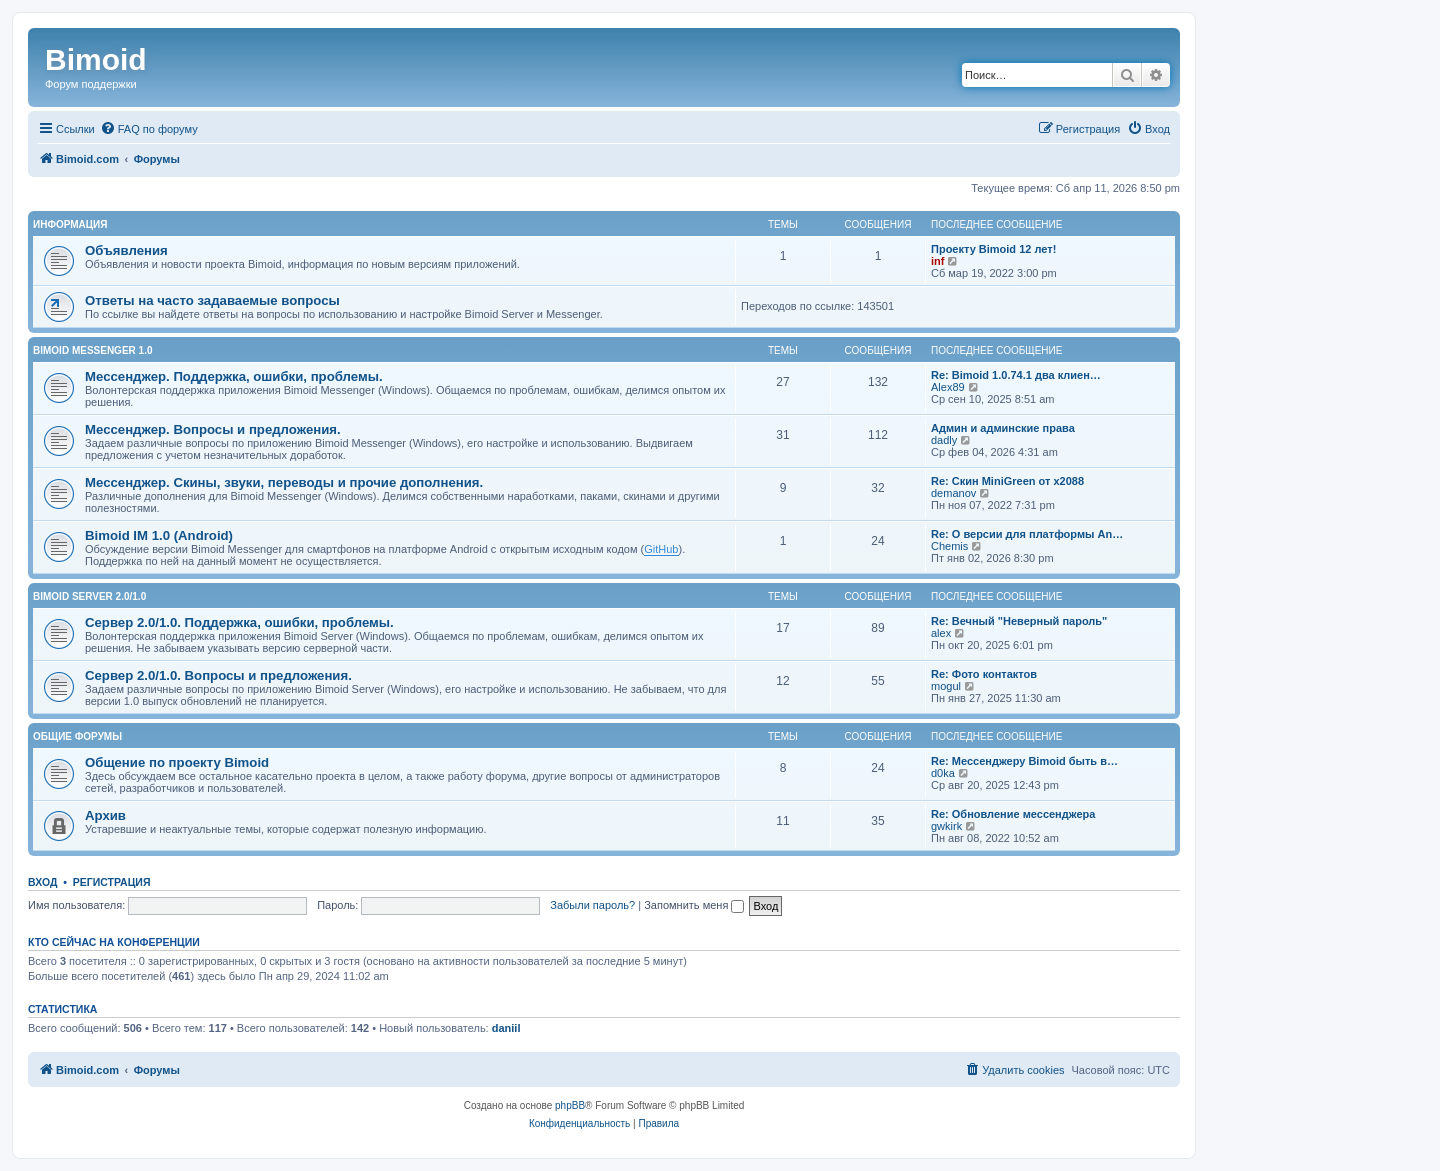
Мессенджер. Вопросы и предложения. (213, 429)
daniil (506, 1028)
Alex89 (948, 387)
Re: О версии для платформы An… (1027, 534)
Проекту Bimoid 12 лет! (993, 249)
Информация (70, 224)
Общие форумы (77, 736)
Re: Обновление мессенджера (1013, 814)
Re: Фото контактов (984, 674)
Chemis (949, 546)
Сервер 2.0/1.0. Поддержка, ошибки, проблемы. (239, 622)
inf (937, 261)
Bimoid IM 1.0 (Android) (159, 535)
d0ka (943, 773)
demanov (953, 493)
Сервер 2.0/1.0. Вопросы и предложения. (218, 675)
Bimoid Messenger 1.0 (92, 350)
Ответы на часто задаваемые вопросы (212, 300)
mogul (946, 686)
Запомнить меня (694, 905)
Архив (105, 815)
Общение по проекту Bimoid (177, 762)
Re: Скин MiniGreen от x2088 (1007, 481)
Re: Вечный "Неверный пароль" (1019, 621)
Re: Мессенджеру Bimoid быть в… (1024, 761)
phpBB (570, 1105)
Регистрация (112, 882)
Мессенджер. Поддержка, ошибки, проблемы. (234, 376)
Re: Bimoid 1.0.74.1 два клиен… (1016, 375)
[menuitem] (149, 129)
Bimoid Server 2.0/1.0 (89, 596)
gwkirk (946, 826)
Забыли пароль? (592, 905)
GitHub (661, 549)
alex (941, 633)
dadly (944, 440)
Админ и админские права (1003, 428)
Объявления (126, 250)
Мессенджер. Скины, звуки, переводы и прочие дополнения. (284, 482)
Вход (42, 882)
